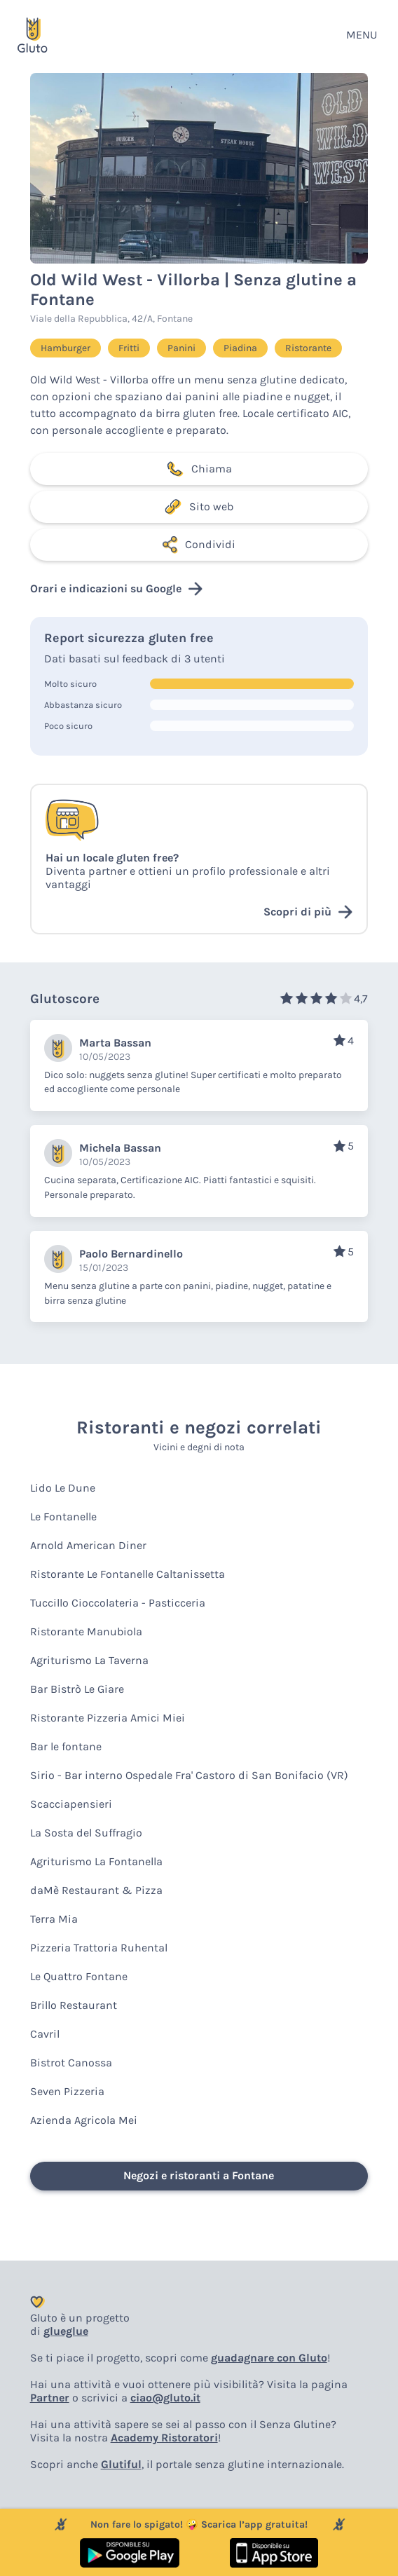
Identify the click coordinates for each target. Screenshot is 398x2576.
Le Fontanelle (63, 1516)
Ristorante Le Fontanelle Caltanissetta (127, 1574)
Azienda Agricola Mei (83, 2120)
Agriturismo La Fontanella (96, 1861)
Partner (49, 2397)
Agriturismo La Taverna (89, 1660)
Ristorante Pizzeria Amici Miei (107, 1717)
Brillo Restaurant (73, 2005)
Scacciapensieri (71, 1804)
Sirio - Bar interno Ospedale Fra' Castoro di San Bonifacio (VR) (189, 1775)
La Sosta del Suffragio (86, 1832)
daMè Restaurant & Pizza (96, 1890)
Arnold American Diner (88, 1545)
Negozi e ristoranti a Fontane (198, 2175)
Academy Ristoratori (164, 2437)
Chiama (199, 469)
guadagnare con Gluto (269, 2357)
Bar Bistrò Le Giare (77, 1689)
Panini (181, 348)
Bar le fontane (66, 1746)
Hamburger (65, 348)
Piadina (240, 348)
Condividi (199, 545)
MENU (361, 34)
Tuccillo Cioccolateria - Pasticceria (117, 1602)
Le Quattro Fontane (79, 1976)
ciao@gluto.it (165, 2397)
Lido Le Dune (62, 1487)
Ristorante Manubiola (86, 1631)
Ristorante (308, 348)
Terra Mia (54, 1919)
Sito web (198, 507)
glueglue (65, 2331)
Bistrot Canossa (71, 2062)
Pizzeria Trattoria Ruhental (98, 1947)
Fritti (128, 348)
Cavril (45, 2033)
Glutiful (121, 2464)
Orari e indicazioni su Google (116, 589)
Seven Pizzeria (67, 2091)
